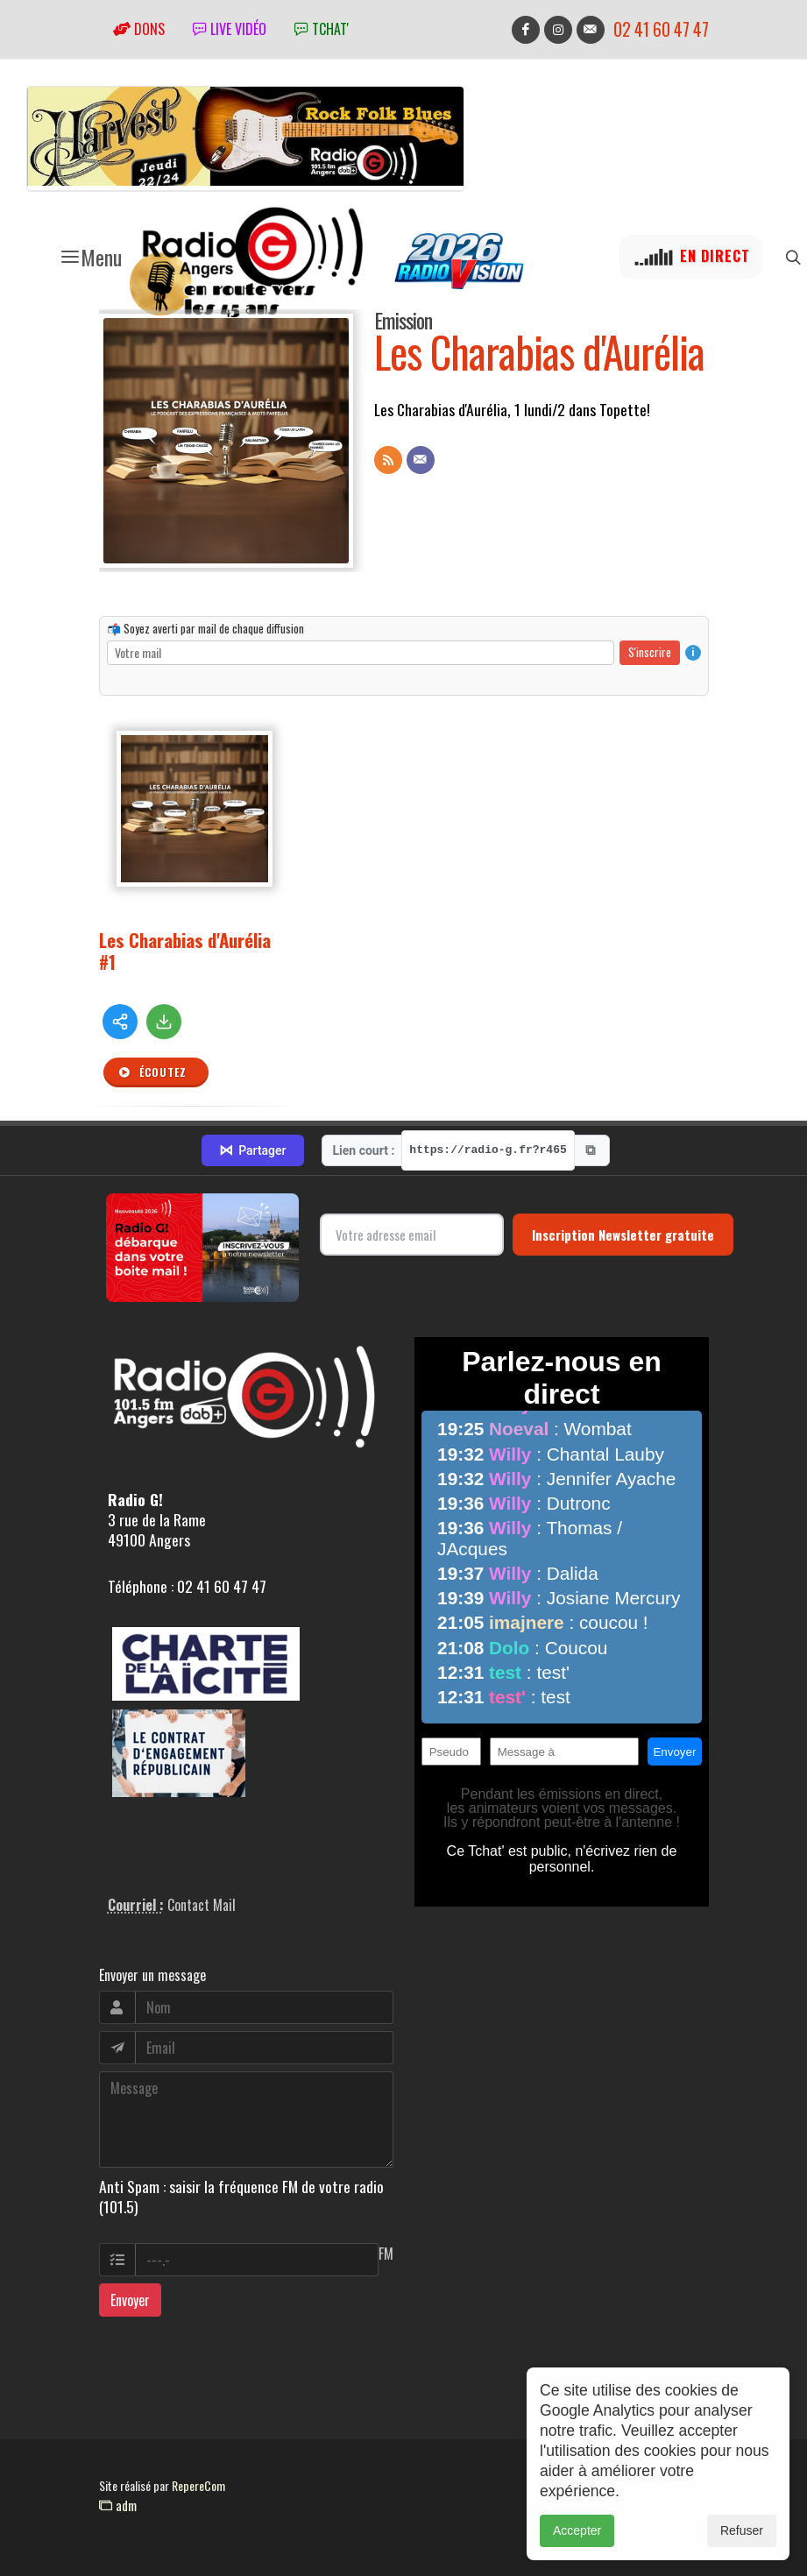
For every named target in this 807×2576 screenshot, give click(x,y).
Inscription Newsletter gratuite (623, 1234)
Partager (252, 1150)
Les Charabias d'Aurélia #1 (185, 950)
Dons (139, 28)
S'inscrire (649, 652)
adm (118, 2505)
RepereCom (198, 2485)
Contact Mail (201, 1904)
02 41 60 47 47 (661, 29)
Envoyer (130, 2300)
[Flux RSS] (388, 460)
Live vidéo (229, 28)
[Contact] (421, 460)
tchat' (321, 28)
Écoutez (152, 1072)
